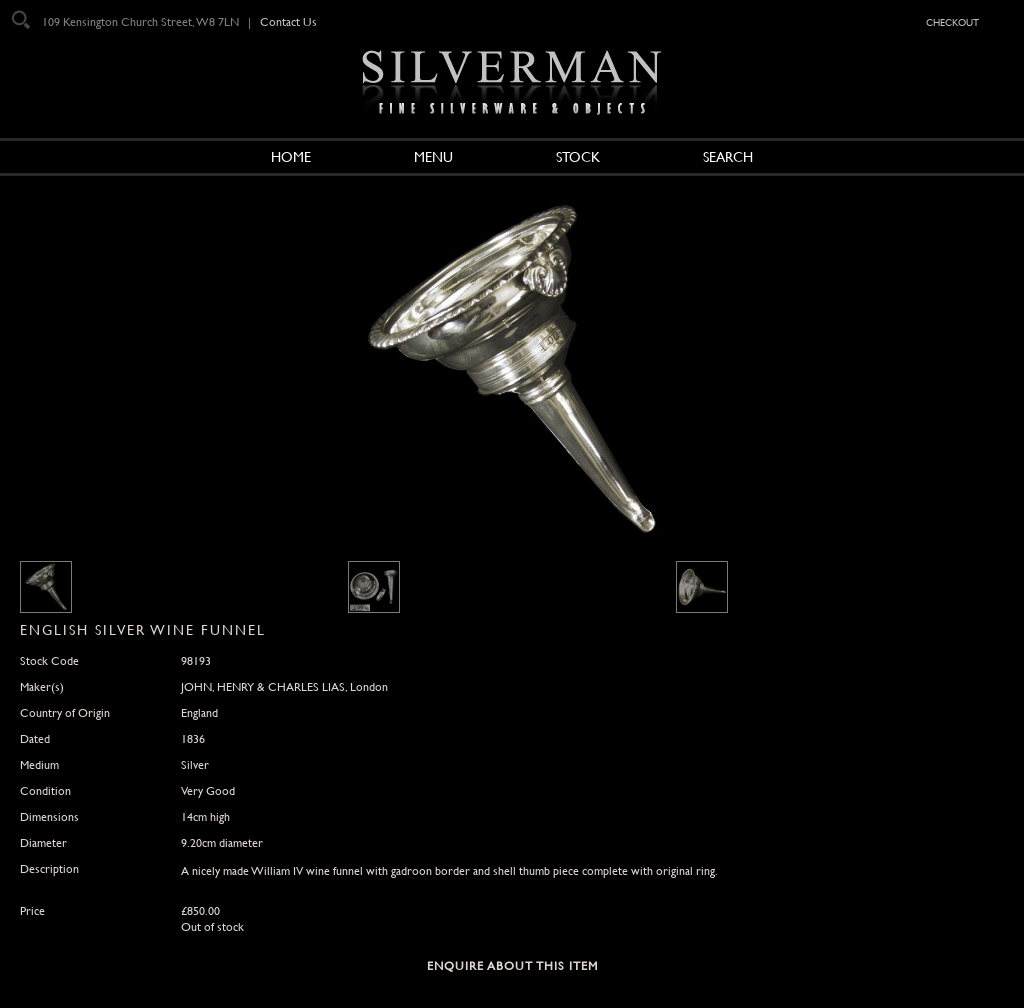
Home (291, 157)
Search (728, 157)
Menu (433, 157)
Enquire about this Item (512, 966)
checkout (952, 21)
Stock (578, 157)
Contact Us (288, 22)
